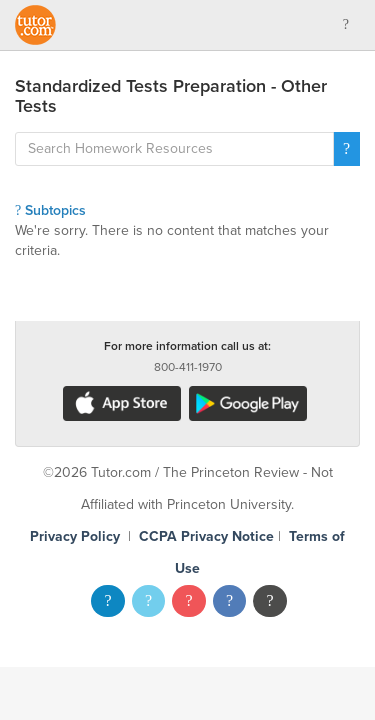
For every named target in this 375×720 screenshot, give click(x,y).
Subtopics (50, 210)
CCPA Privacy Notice (206, 536)
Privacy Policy (75, 536)
